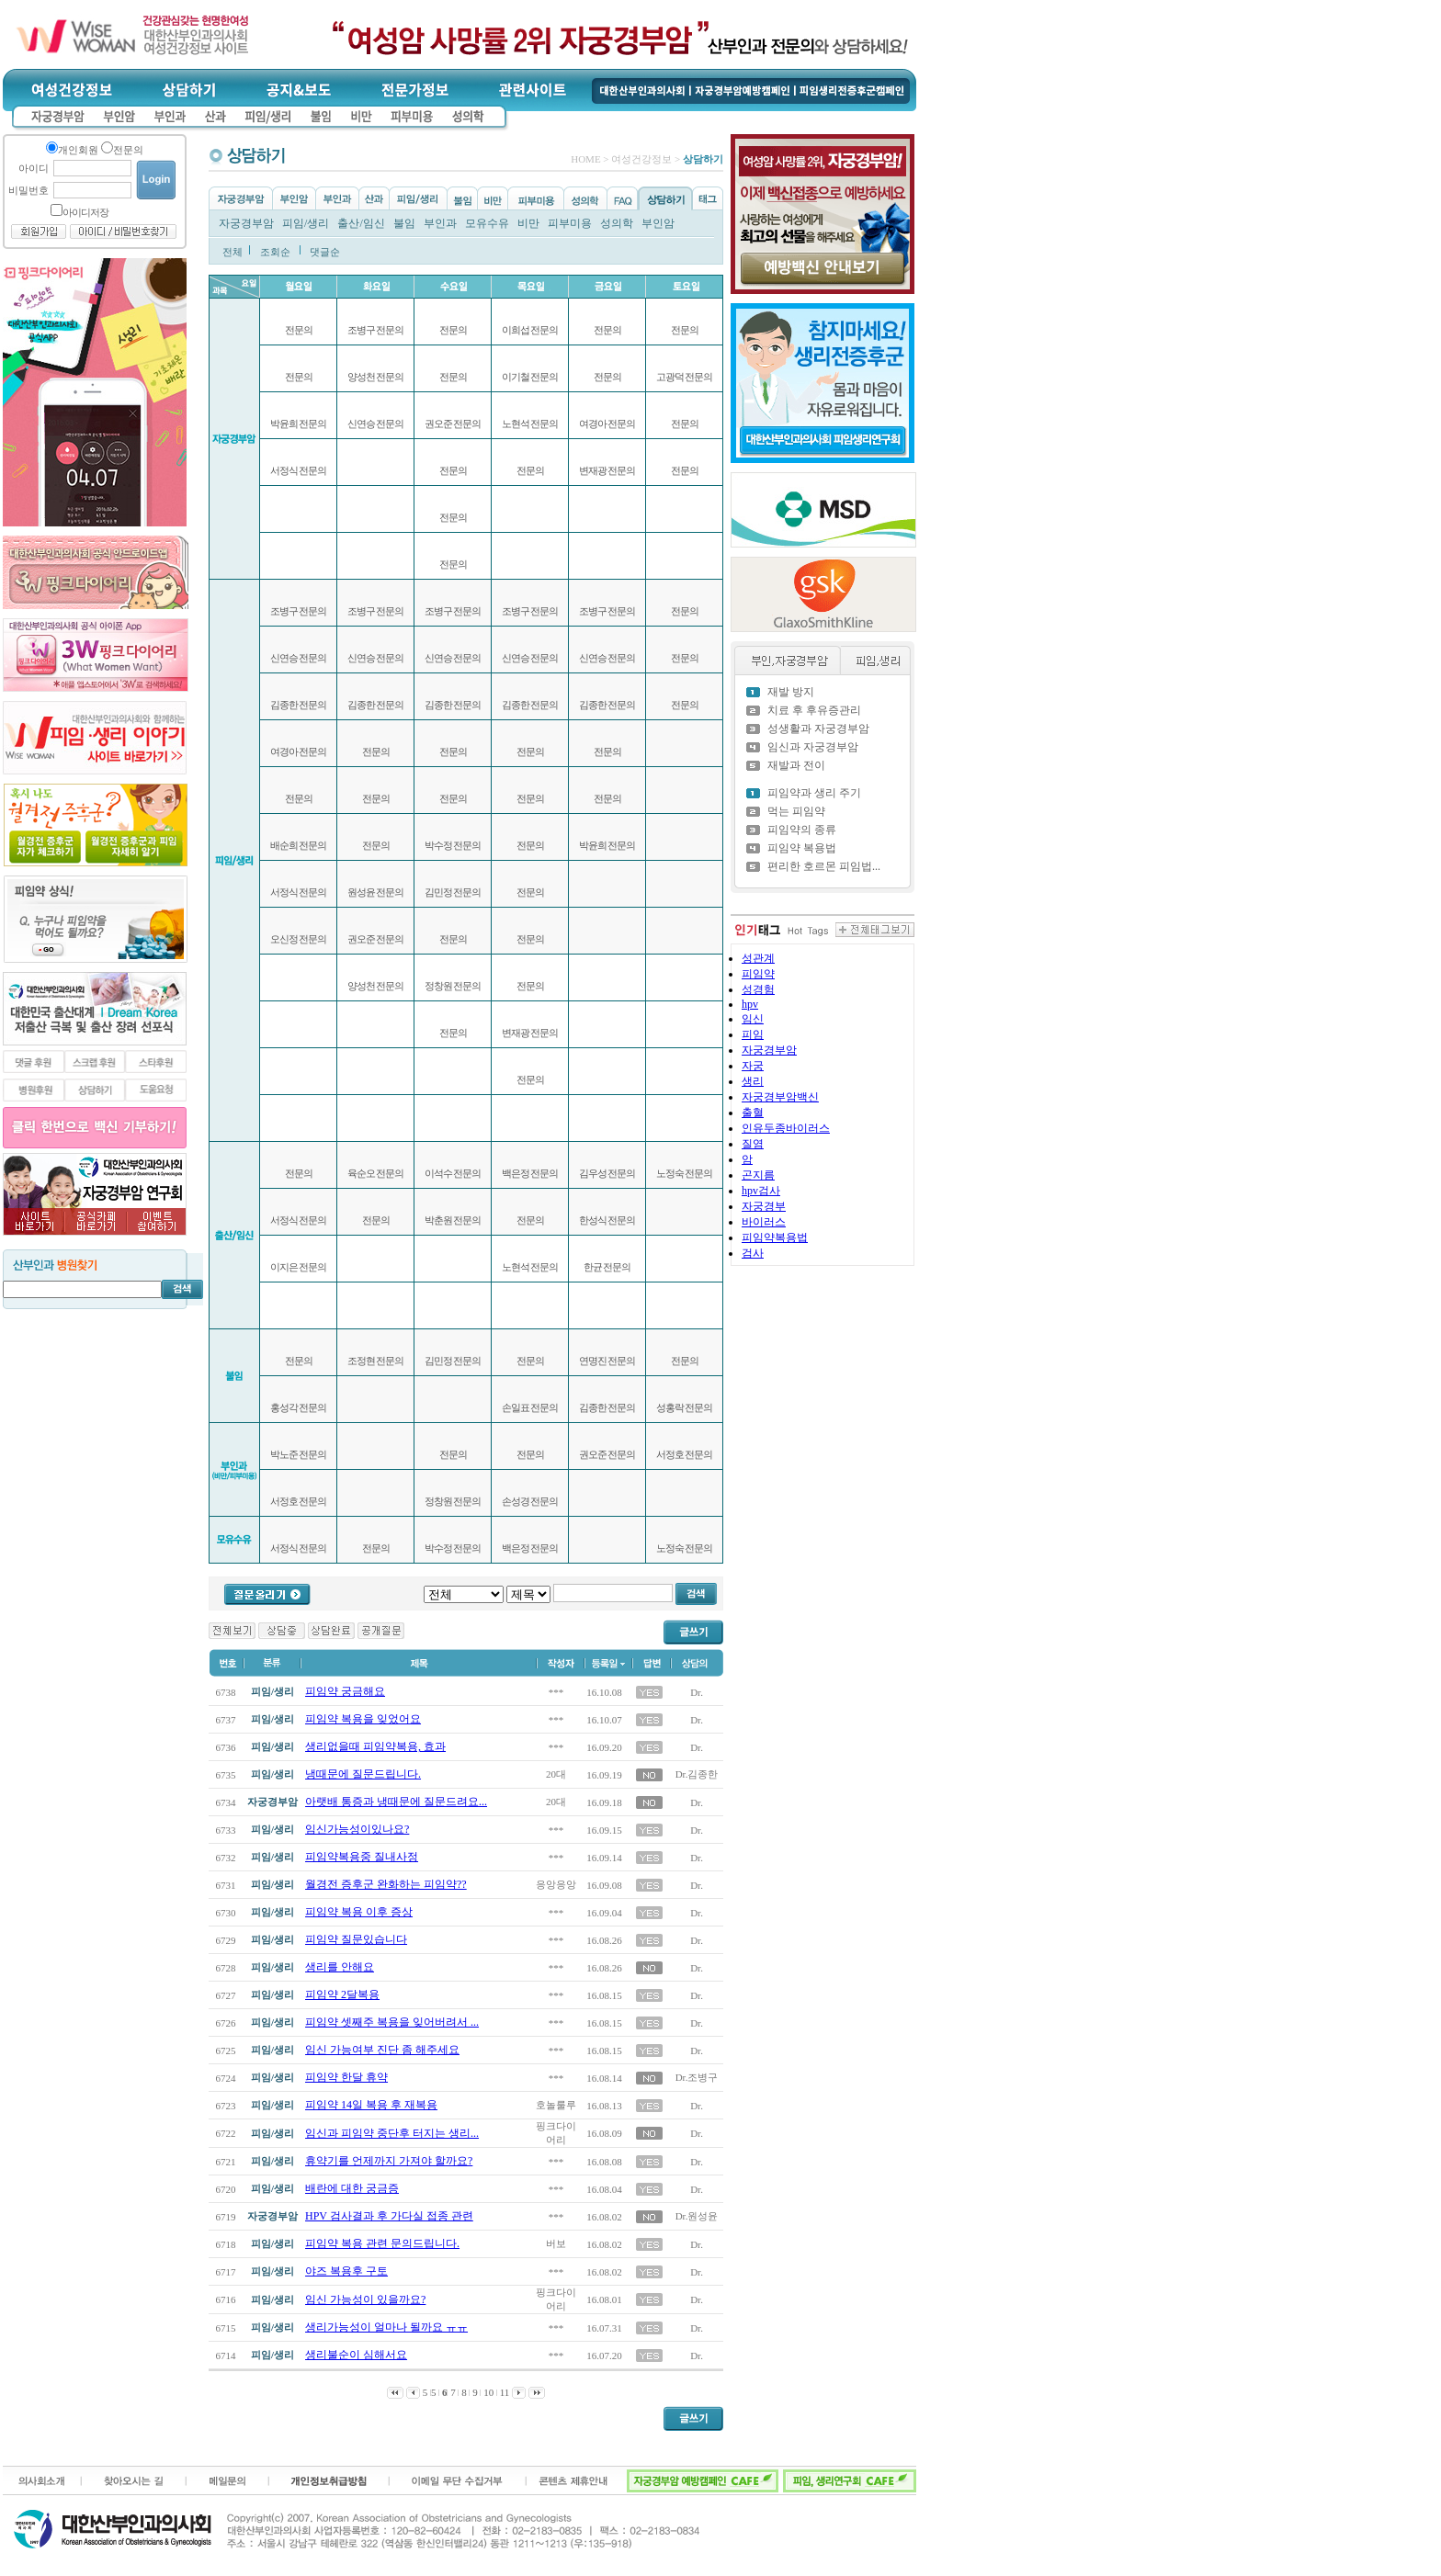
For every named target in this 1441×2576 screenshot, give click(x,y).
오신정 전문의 (298, 938)
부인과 (440, 223)
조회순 (275, 251)
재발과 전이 (796, 765)
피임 (753, 1034)
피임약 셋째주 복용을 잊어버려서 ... (392, 2022)
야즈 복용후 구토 (346, 2271)
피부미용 (570, 223)
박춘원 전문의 (453, 1220)
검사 (753, 1253)
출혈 (753, 1112)
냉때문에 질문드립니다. (363, 1774)
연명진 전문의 (607, 1360)
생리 (753, 1081)
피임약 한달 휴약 (346, 2077)
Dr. (696, 1692)
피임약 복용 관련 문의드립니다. (382, 2243)
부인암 (658, 223)
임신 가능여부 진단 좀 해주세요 (382, 2049)
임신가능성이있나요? (357, 1829)
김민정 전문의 (453, 892)
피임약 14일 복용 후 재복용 (371, 2104)
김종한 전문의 (298, 704)
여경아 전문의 (298, 751)
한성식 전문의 (607, 1220)
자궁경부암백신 (780, 1096)
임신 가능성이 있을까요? (365, 2299)
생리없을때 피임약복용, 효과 (375, 1746)
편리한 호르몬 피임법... (823, 866)
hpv (750, 1004)
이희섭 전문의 (530, 329)
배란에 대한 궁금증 (352, 2188)
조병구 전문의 (298, 610)
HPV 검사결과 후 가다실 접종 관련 (389, 2215)
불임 (404, 223)
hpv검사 (761, 1190)
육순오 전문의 (375, 1173)
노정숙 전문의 (684, 1173)
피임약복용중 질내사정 (361, 1856)
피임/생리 (305, 223)
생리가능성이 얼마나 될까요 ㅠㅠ (386, 2327)
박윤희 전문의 (298, 423)
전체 (232, 251)
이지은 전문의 (298, 1266)
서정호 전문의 (298, 1501)
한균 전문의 (607, 1266)
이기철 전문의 (530, 376)
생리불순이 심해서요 (356, 2354)
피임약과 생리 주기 (814, 792)
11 (505, 2392)
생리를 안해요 (339, 1966)
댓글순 (325, 251)
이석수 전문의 (453, 1173)
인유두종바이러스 (786, 1128)
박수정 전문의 (453, 845)
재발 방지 (790, 691)
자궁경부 (764, 1206)
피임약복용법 (775, 1237)
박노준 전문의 (298, 1454)
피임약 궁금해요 (345, 1691)
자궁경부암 (246, 223)
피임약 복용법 (801, 848)
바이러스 (764, 1221)
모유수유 (487, 223)
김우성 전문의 (607, 1173)
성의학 (616, 223)
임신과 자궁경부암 (812, 746)
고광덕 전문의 (684, 376)
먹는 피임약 (796, 811)
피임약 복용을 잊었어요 (363, 1718)
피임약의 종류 (801, 829)
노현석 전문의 (530, 423)
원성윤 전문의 (375, 892)
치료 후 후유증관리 (814, 710)
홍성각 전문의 (298, 1407)
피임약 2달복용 (342, 1994)
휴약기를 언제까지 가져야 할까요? (388, 2160)
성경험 (758, 989)
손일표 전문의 (530, 1407)
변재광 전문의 (530, 1032)
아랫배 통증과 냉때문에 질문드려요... (396, 1801)
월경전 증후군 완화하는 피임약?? (386, 1884)
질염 (753, 1143)
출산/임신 (360, 223)
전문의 (298, 329)
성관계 (758, 958)
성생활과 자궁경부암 (818, 728)
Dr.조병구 (697, 2077)
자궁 (753, 1065)
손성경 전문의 (530, 1501)
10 (488, 2392)
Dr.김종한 (697, 1773)
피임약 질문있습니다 (356, 1939)
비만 (528, 223)
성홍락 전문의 (684, 1407)
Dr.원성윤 (697, 2215)
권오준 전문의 (375, 938)
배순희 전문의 (298, 845)
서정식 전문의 (298, 470)
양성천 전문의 (375, 376)
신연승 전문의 (298, 657)
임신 (753, 1018)
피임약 (758, 973)
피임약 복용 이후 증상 (359, 1911)
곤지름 (758, 1175)
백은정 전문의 (530, 1173)
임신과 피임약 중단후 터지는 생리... (392, 2133)
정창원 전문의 (453, 985)
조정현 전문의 (375, 1360)
